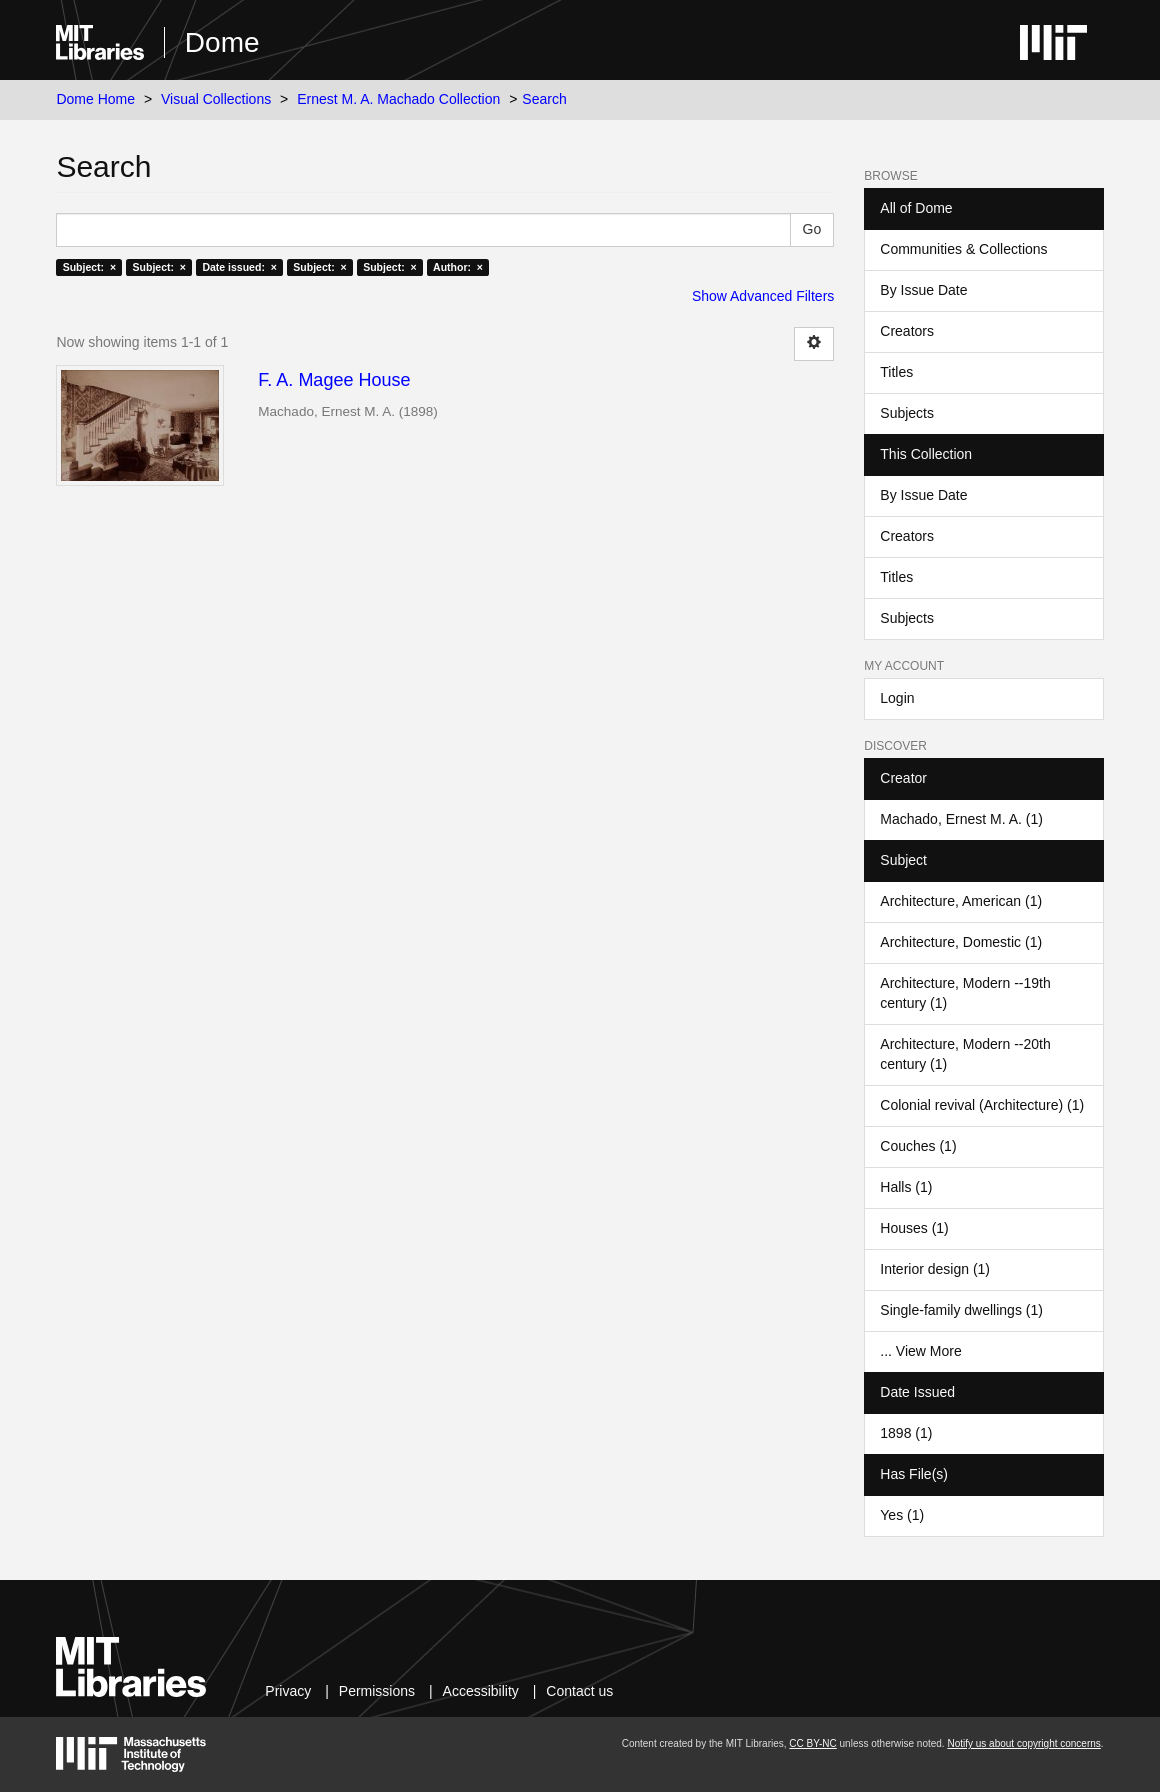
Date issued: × (239, 267)
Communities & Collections (963, 249)
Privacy (288, 1691)
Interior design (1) (935, 1269)
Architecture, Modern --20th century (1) (965, 1054)
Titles (896, 372)
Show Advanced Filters (763, 296)
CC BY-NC (812, 1743)
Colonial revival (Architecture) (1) (982, 1105)
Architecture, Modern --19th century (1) (965, 993)
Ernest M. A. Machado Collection (398, 99)
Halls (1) (906, 1187)
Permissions (377, 1691)
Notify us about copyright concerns (1023, 1743)
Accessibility (481, 1691)
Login (897, 698)
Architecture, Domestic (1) (961, 942)
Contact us (579, 1691)
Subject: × (89, 267)
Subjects (907, 413)
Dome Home (95, 99)
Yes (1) (902, 1515)
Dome (222, 42)
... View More (920, 1351)
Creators (907, 331)
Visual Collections (216, 99)
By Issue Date (923, 290)
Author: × (458, 267)
